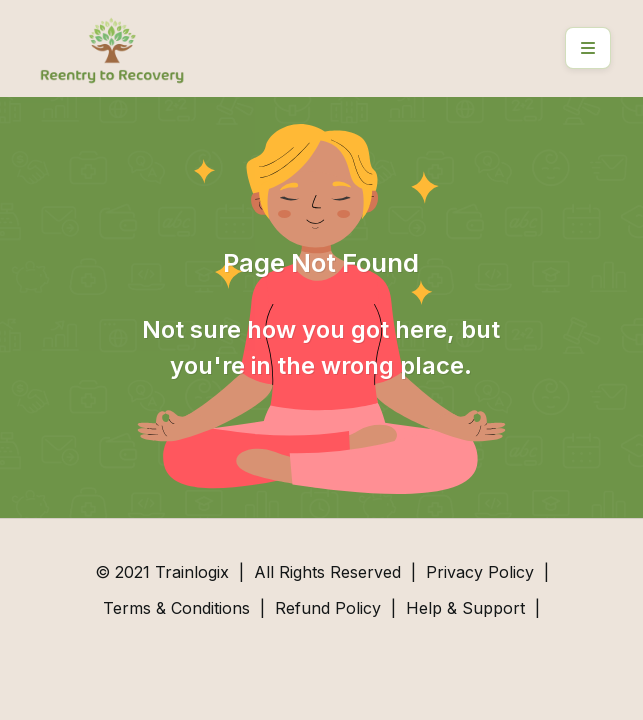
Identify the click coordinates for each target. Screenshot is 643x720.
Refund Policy (328, 608)
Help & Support (465, 608)
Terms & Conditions (176, 608)
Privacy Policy (480, 572)
